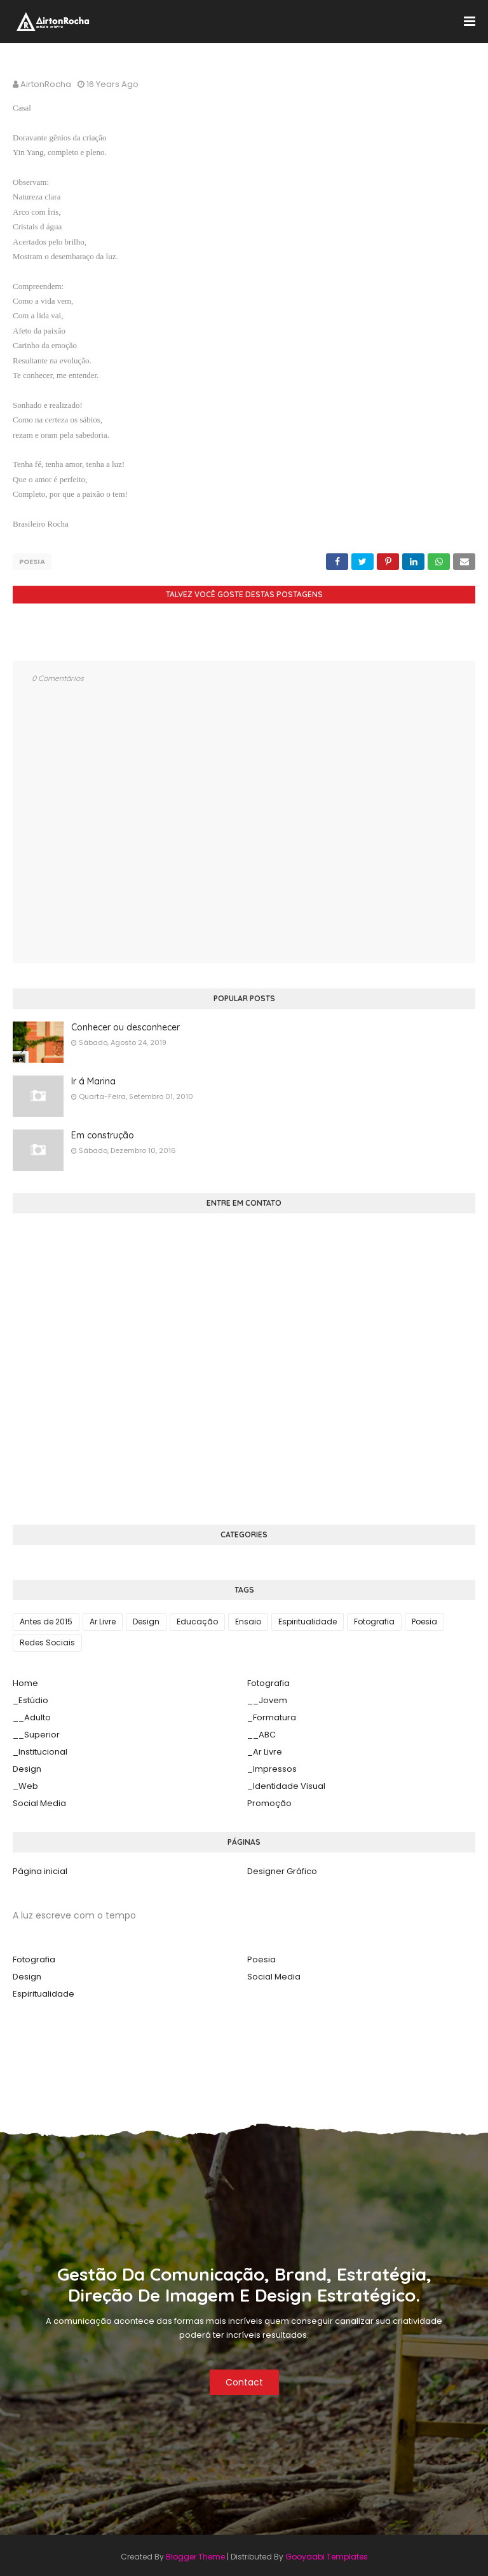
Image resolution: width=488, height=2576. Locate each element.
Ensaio (248, 1618)
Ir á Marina (93, 1078)
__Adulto (32, 1714)
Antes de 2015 (46, 1618)
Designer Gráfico (282, 1868)
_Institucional (40, 1749)
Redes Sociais (47, 1639)
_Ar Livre (264, 1749)
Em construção (102, 1132)
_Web (25, 1783)
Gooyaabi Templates (326, 2553)
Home (25, 1680)
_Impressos (272, 1766)
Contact (244, 2379)
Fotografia (374, 1618)
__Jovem (267, 1697)
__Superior (36, 1731)
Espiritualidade (307, 1618)
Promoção (269, 1800)
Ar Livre (103, 1618)
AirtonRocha (45, 84)
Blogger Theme (195, 2553)
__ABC (261, 1731)
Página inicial (40, 1868)
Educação (197, 1618)
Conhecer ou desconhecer (125, 1024)
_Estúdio (30, 1697)
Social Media (39, 1800)
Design (146, 1618)
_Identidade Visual (286, 1783)
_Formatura (271, 1714)
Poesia (32, 561)
